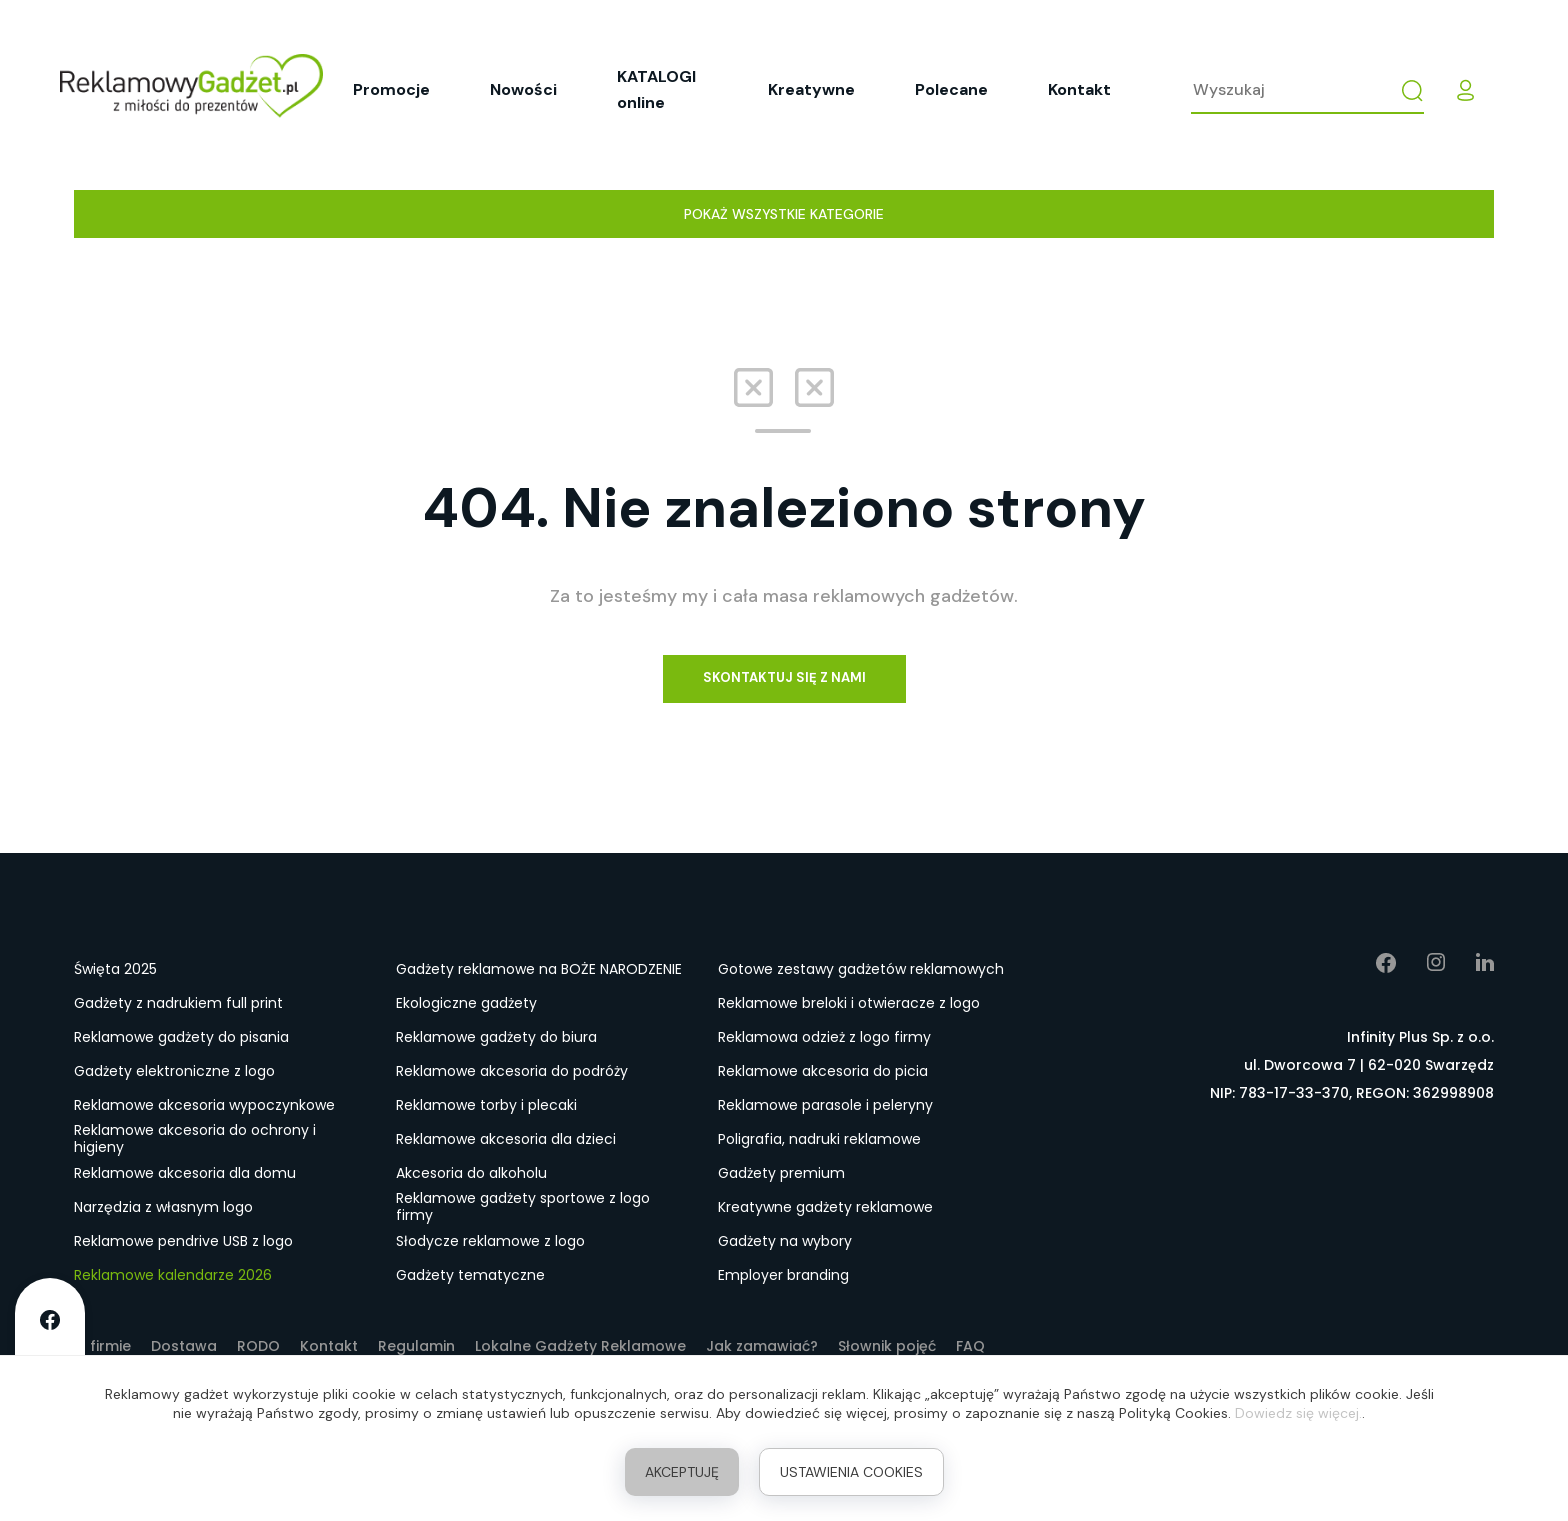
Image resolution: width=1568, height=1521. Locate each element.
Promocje (391, 89)
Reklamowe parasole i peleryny (825, 1105)
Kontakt (1079, 89)
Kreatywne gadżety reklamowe (825, 1207)
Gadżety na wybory (785, 1241)
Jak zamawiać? (762, 1346)
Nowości (523, 89)
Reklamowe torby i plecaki (486, 1105)
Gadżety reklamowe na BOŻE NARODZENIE (539, 969)
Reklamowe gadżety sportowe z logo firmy (523, 1208)
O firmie (102, 1346)
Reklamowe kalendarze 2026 (173, 1275)
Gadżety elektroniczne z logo (174, 1071)
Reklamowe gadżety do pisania (181, 1037)
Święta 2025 (115, 969)
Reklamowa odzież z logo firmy (824, 1037)
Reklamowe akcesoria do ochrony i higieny (195, 1140)
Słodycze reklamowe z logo (490, 1241)
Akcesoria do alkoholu (471, 1173)
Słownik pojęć (887, 1346)
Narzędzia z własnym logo (163, 1207)
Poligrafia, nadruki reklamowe (819, 1139)
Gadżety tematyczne (470, 1275)
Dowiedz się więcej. (1298, 1413)
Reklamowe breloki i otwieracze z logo (849, 1003)
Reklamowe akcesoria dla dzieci (506, 1139)
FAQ (970, 1346)
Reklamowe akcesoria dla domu (185, 1173)
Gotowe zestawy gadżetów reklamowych (861, 969)
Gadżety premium (781, 1173)
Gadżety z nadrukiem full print (178, 1003)
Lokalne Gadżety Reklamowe (580, 1346)
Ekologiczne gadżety (466, 1003)
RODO (258, 1346)
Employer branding (783, 1275)
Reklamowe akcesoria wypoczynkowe (204, 1105)
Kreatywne (811, 89)
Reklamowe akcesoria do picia (823, 1071)
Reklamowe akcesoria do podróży (512, 1071)
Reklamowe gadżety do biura (496, 1037)
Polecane (951, 89)
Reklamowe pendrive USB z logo (183, 1241)
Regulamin (416, 1346)
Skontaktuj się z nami (784, 677)
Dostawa (184, 1346)
